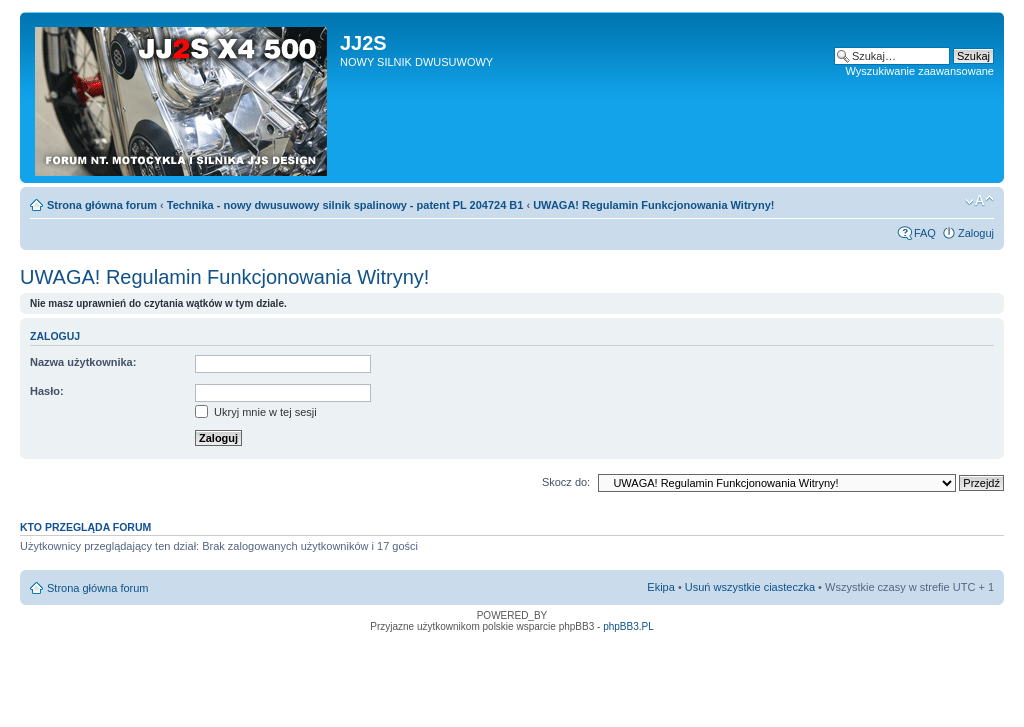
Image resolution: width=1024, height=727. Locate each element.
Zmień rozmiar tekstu (979, 201)
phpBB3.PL (628, 626)
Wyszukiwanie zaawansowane (920, 71)
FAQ (925, 233)
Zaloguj (976, 233)
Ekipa (661, 587)
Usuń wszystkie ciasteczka (750, 587)
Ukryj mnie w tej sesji (256, 412)
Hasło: (47, 391)
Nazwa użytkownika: (83, 362)
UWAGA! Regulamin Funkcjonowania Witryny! (653, 205)
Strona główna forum (102, 205)
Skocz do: (566, 482)
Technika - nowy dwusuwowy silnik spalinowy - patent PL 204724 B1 (345, 205)
